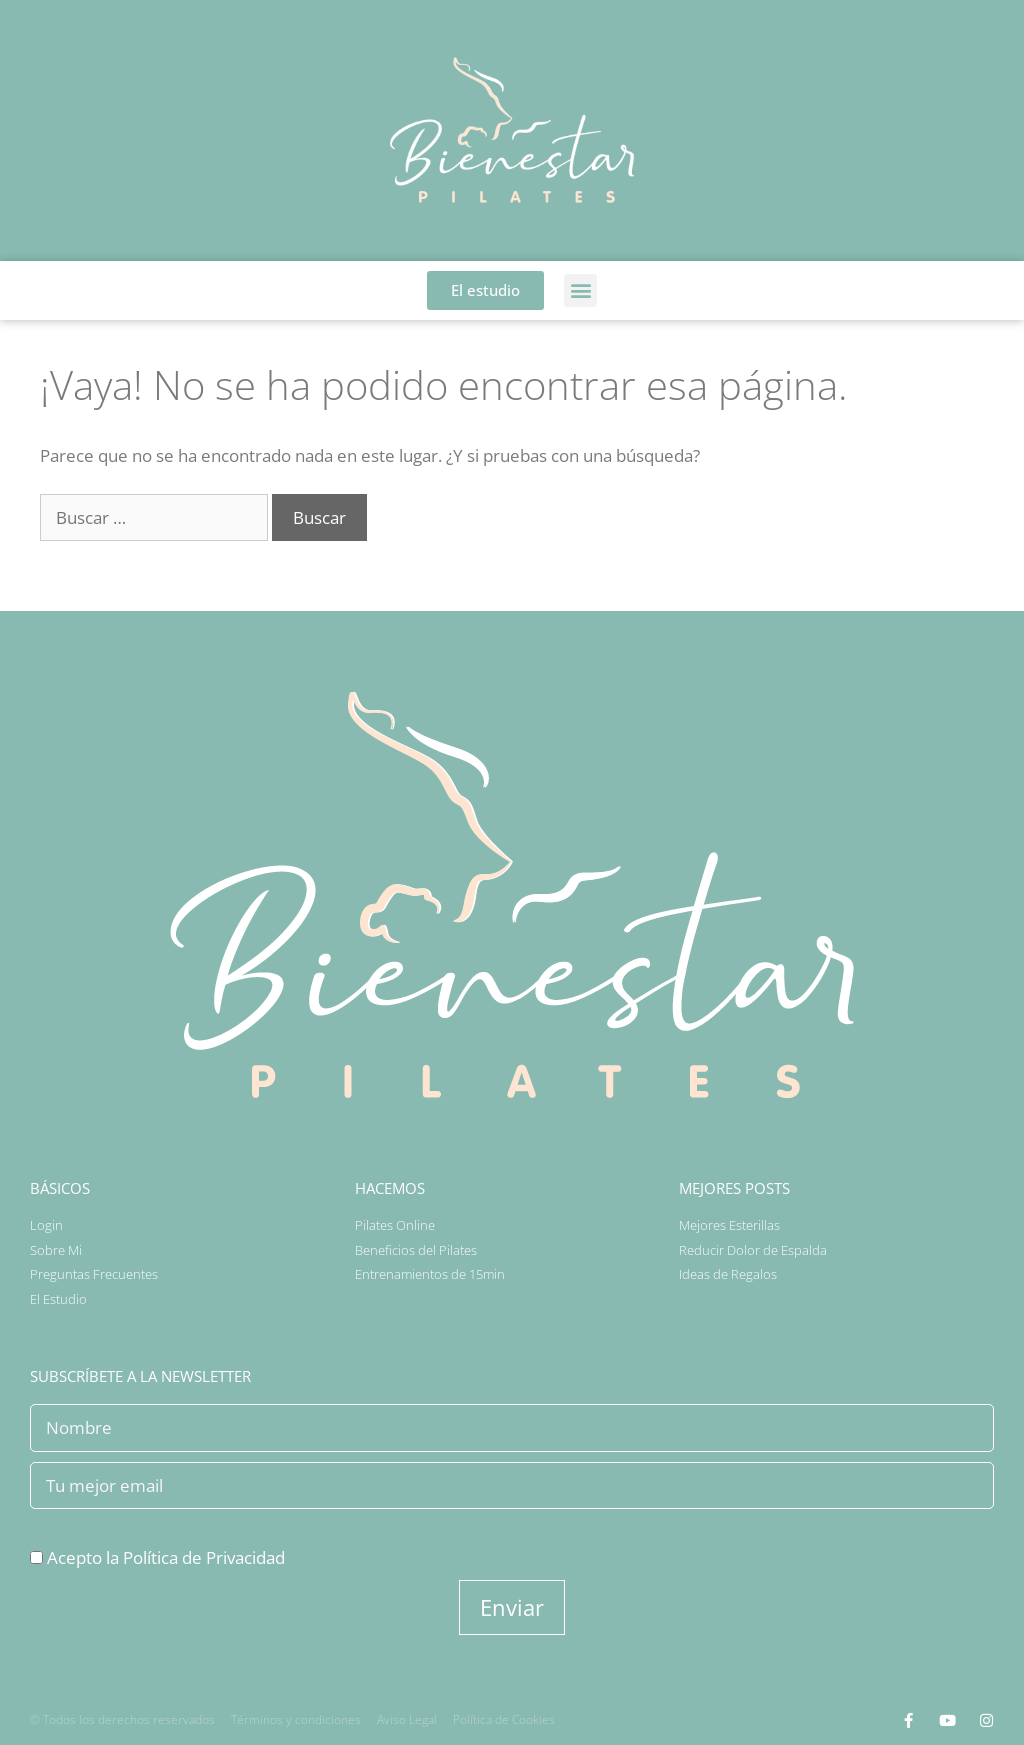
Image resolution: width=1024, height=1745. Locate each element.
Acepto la (157, 1557)
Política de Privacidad (204, 1557)
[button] (580, 290)
